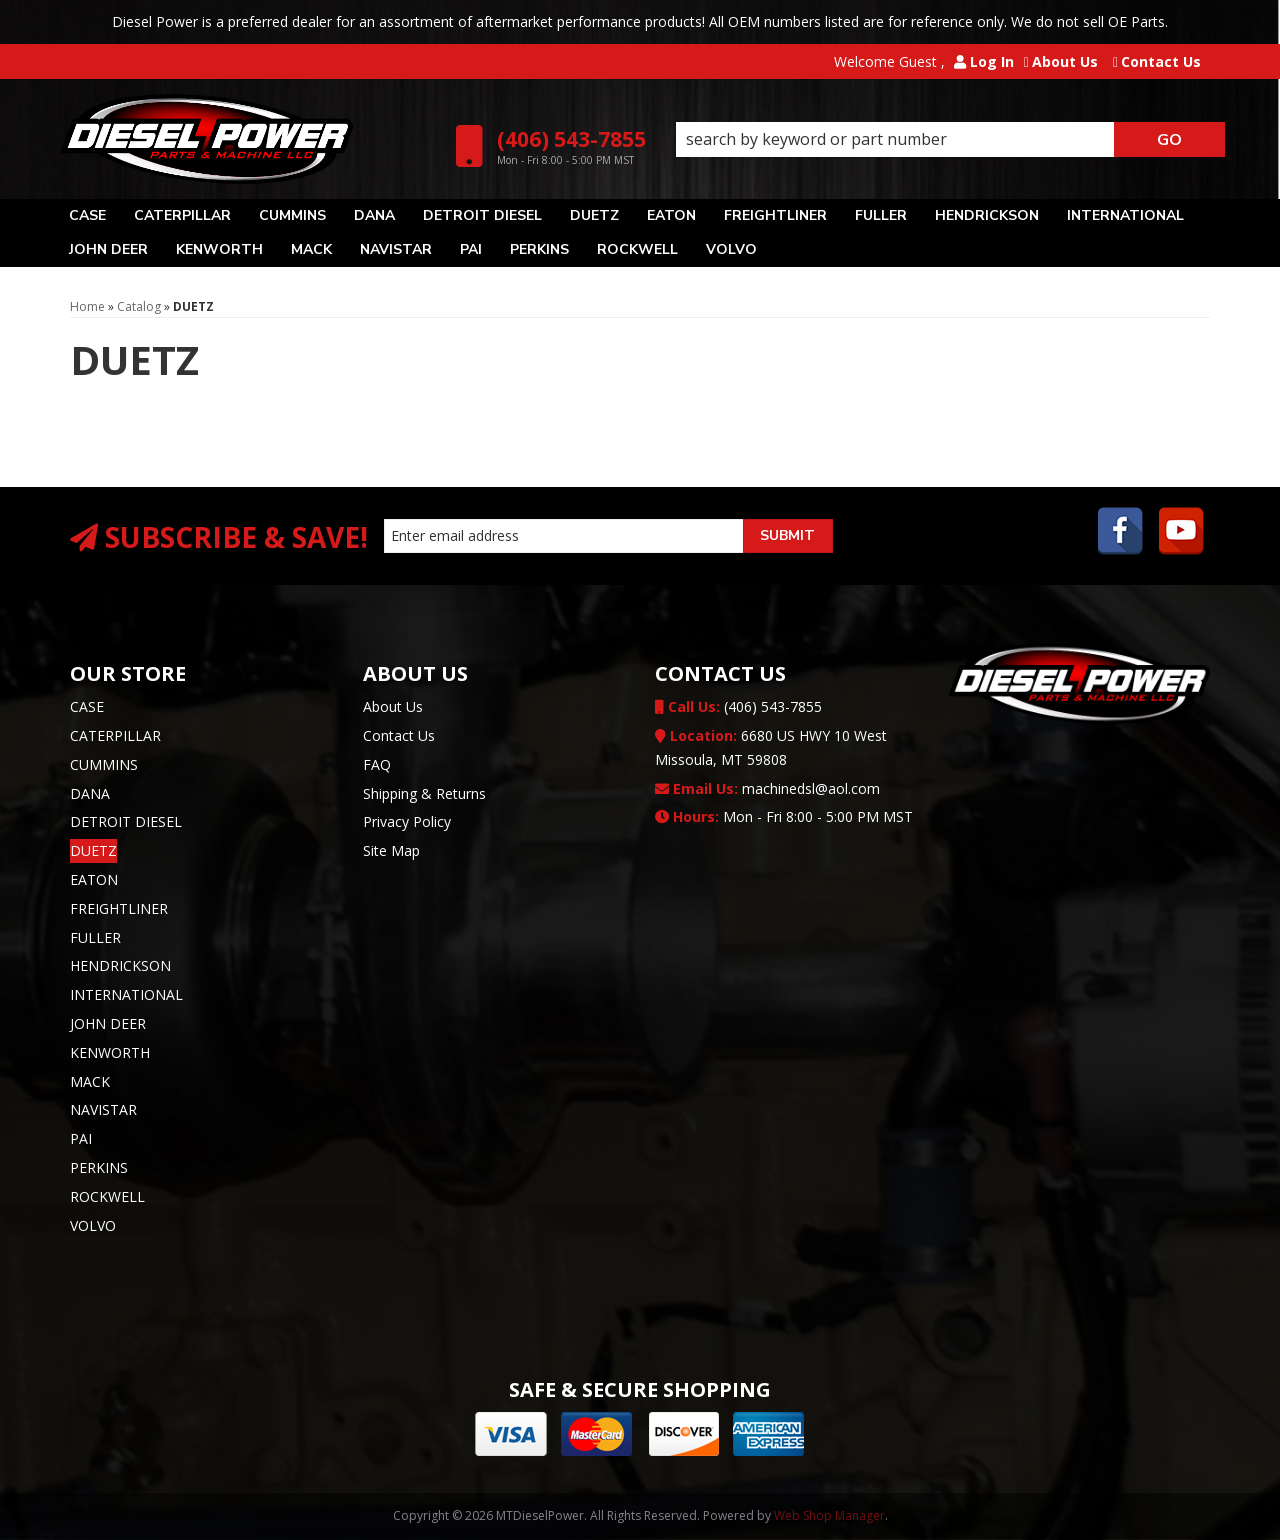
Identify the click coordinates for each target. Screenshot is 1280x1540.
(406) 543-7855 (738, 706)
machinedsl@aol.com (767, 788)
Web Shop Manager (829, 1515)
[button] (950, 140)
